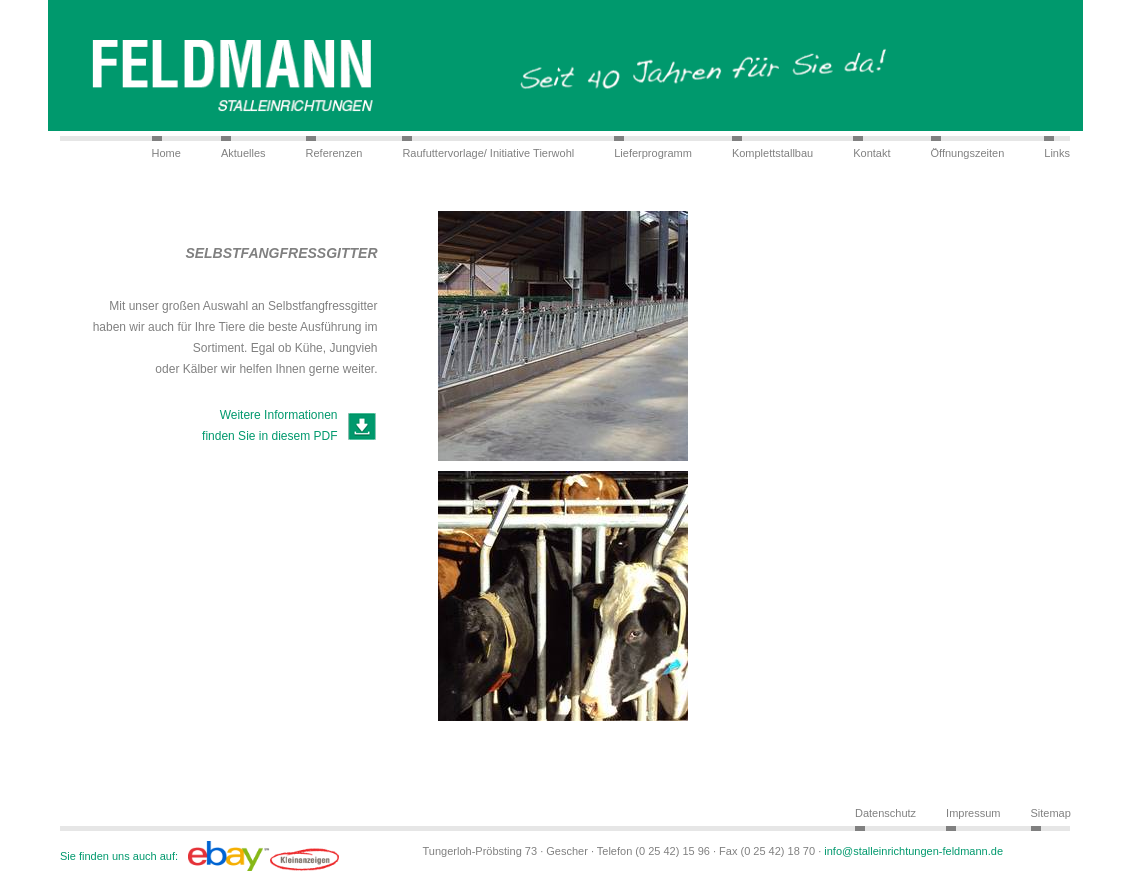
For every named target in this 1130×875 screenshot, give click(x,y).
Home (166, 153)
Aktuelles (243, 153)
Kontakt (871, 153)
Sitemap (1051, 813)
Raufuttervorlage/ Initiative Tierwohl (488, 153)
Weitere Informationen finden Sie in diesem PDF (269, 425)
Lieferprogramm (653, 153)
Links (1057, 153)
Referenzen (334, 153)
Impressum (973, 813)
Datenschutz (885, 813)
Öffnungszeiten (968, 153)
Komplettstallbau (772, 153)
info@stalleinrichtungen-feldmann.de (913, 851)
